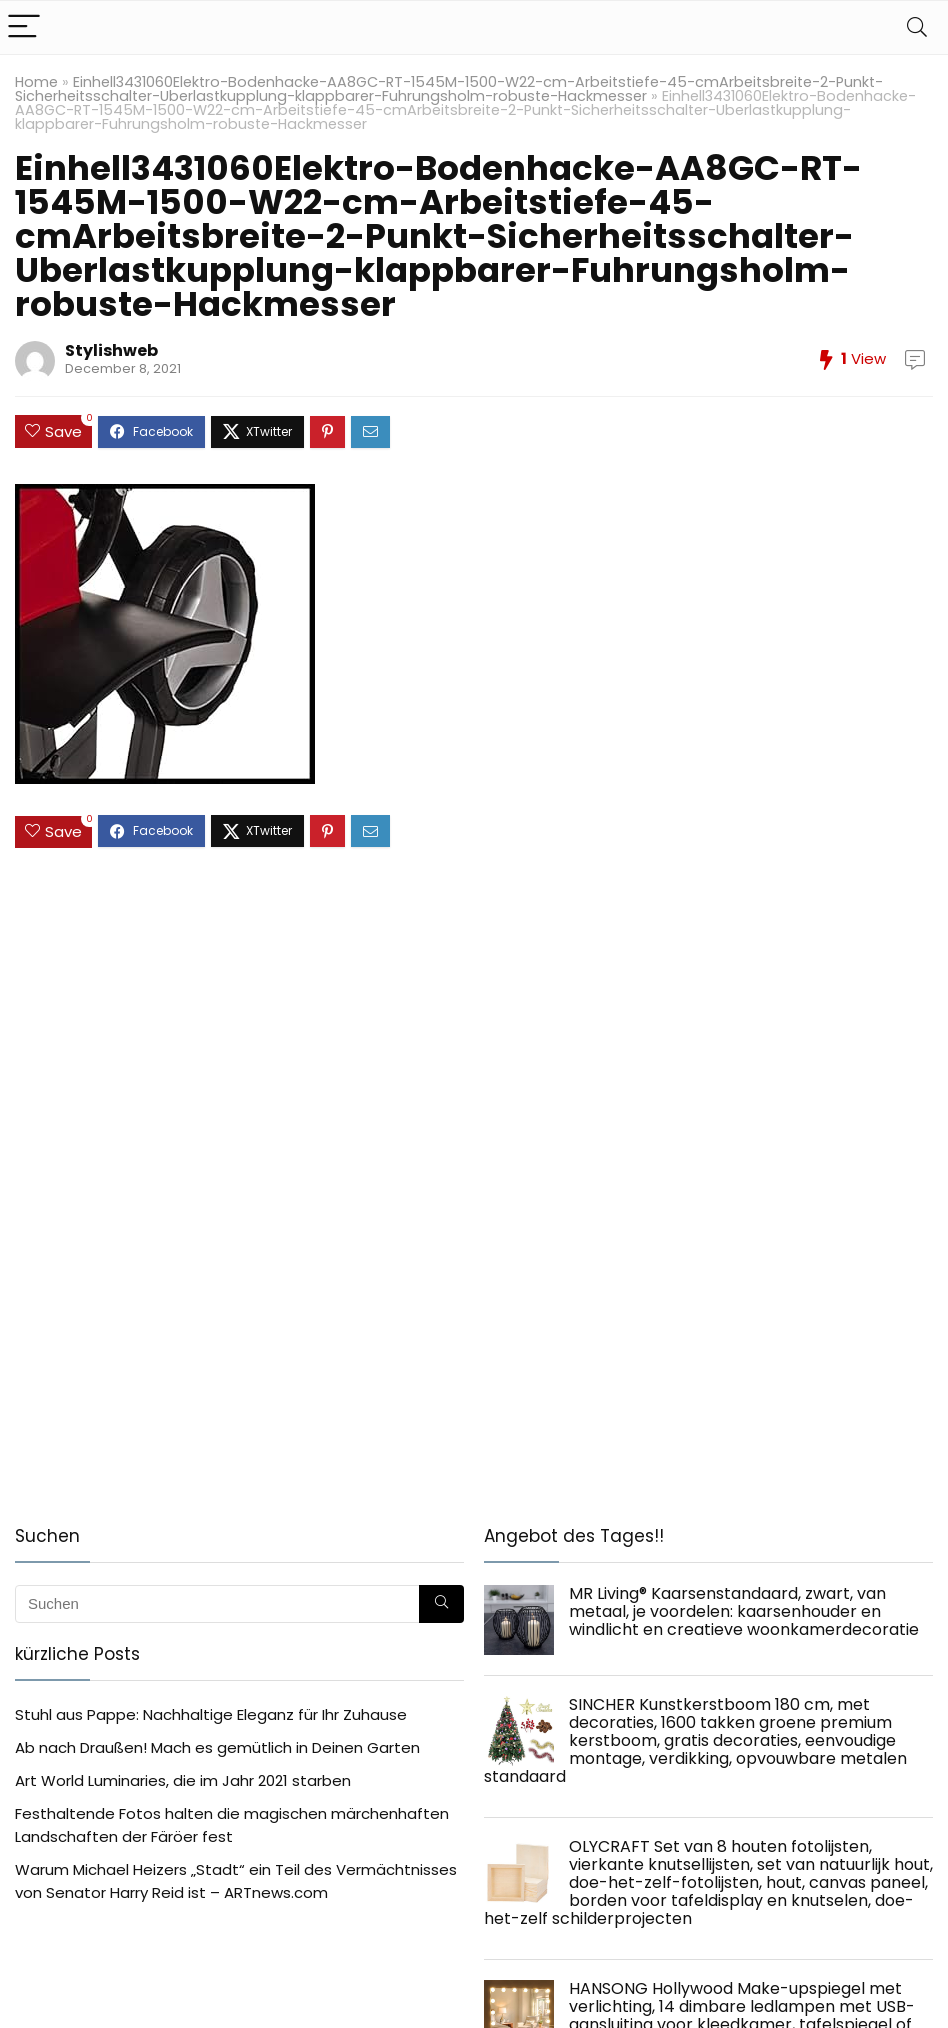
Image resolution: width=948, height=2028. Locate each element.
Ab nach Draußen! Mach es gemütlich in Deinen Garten (217, 1747)
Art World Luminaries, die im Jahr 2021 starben (183, 1780)
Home (36, 82)
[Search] (917, 27)
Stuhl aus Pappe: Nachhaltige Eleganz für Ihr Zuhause (211, 1714)
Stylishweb (111, 350)
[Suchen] (441, 1604)
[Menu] (24, 27)
